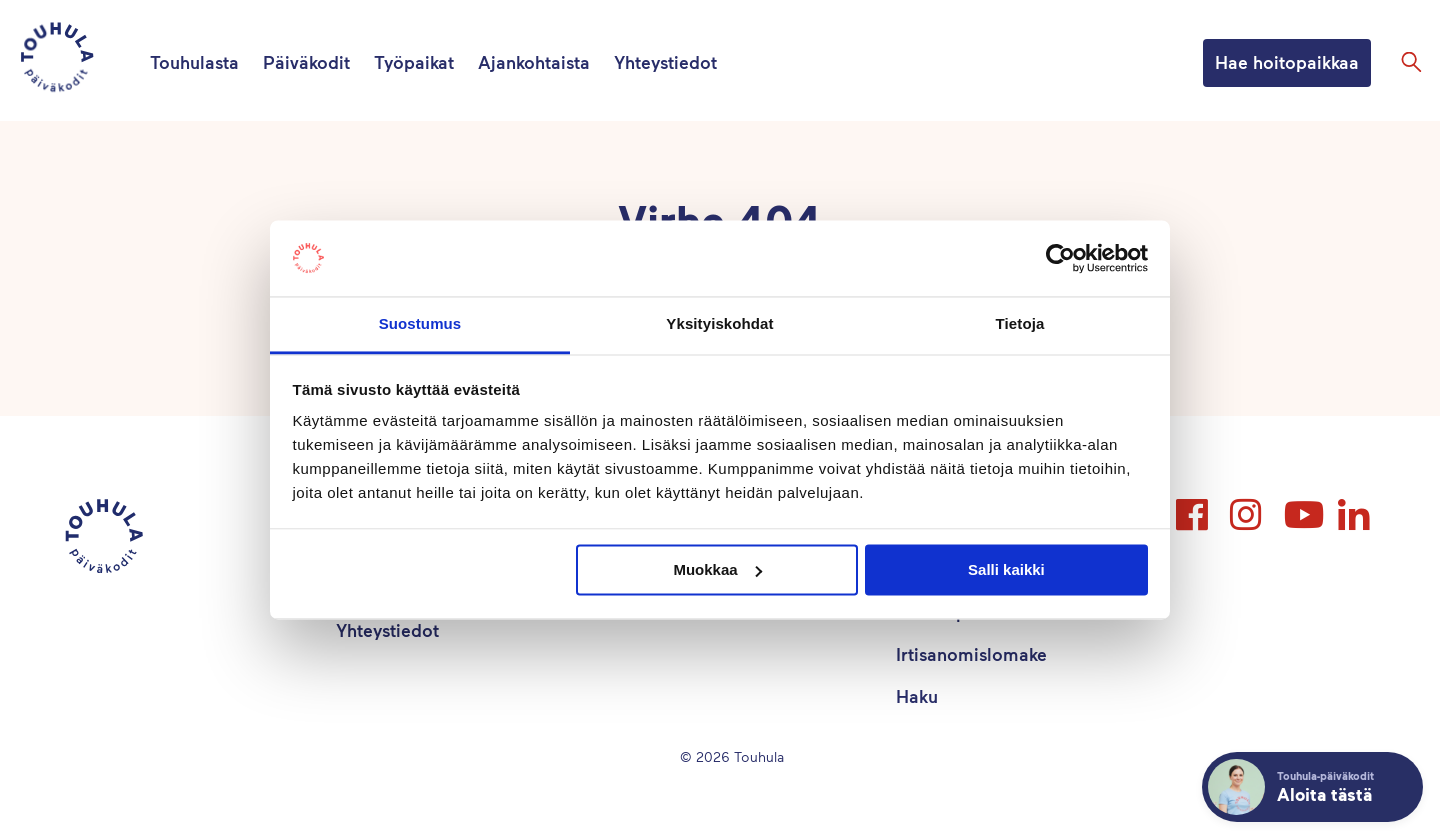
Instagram (1248, 506)
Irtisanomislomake (971, 654)
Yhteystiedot (665, 62)
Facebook (1194, 506)
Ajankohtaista (534, 62)
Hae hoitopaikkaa (1287, 62)
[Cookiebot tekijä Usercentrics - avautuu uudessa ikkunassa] (1060, 258)
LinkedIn (1356, 506)
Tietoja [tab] (1020, 324)
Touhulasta (194, 62)
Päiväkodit (306, 62)
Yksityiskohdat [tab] (719, 324)
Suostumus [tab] (420, 324)
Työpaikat (414, 62)
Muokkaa (717, 569)
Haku (917, 696)
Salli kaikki (1006, 569)
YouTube (1302, 506)
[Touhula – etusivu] (81, 60)
